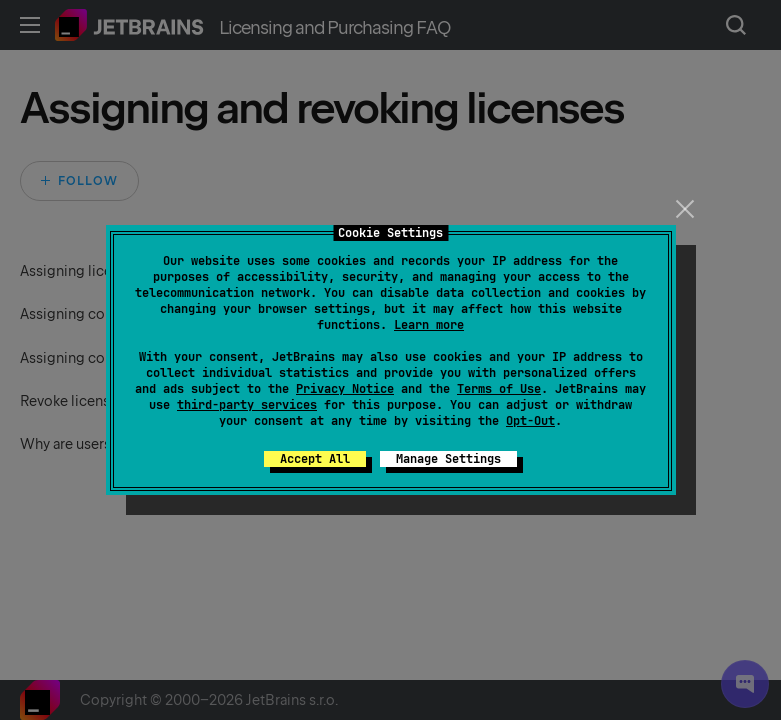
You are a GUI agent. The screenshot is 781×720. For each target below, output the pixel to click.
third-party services (247, 405)
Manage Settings (448, 459)
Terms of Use (499, 389)
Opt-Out (530, 421)
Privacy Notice (345, 389)
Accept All (315, 459)
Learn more (429, 325)
